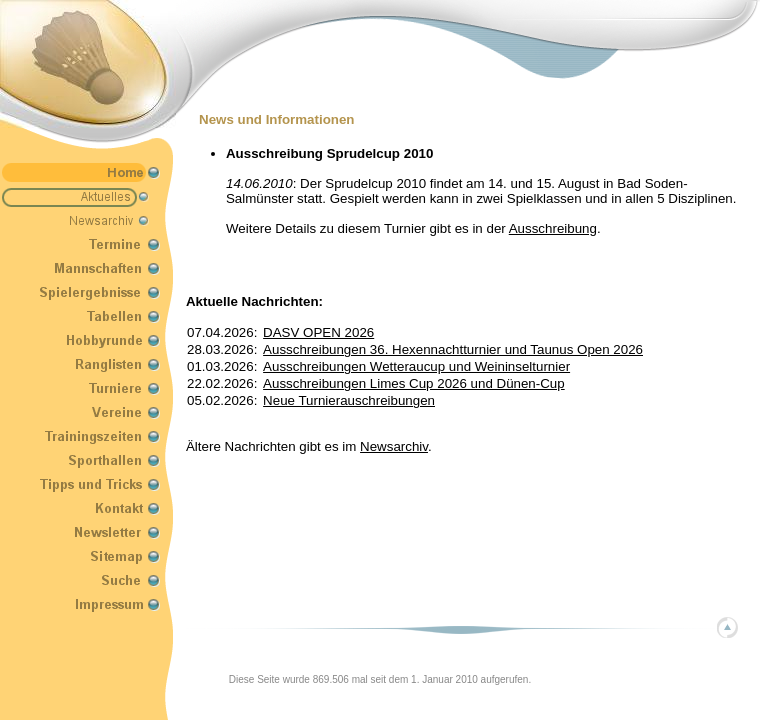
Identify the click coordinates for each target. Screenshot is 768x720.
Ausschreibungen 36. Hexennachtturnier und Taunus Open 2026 (453, 349)
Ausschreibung (553, 228)
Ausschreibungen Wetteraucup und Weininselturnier (416, 366)
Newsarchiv (394, 446)
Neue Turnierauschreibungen (349, 400)
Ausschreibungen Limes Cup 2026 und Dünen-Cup (414, 383)
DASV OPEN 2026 (318, 332)
